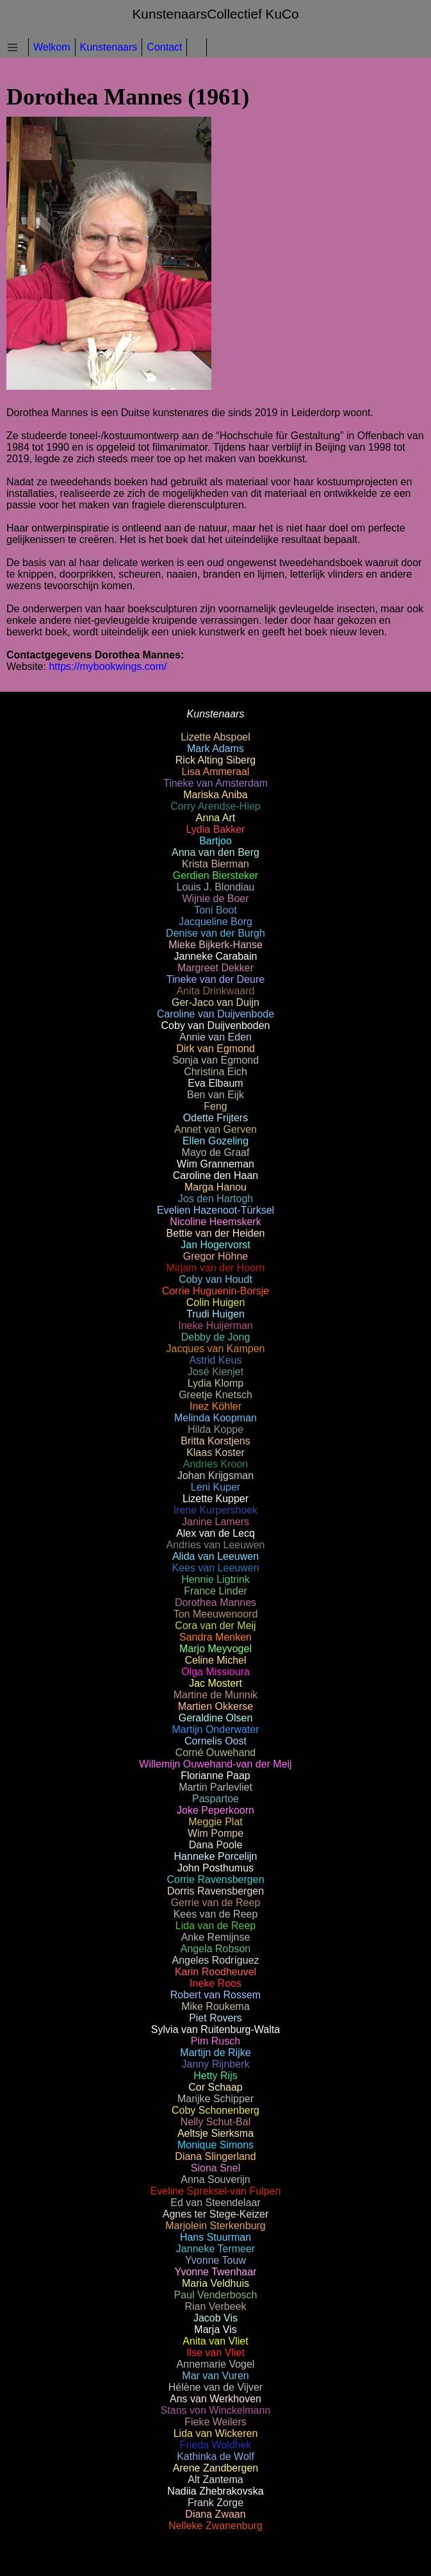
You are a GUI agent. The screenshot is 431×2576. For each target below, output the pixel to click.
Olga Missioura (215, 1671)
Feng (215, 1106)
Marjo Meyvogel (215, 1648)
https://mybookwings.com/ (108, 666)
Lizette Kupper (215, 1498)
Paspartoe (215, 1798)
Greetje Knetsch (215, 1394)
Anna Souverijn (215, 2179)
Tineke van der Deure (215, 979)
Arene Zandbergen (215, 2468)
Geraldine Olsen (216, 1717)
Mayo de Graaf (216, 1152)
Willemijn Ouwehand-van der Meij (215, 1764)
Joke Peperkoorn (215, 1810)
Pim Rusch (215, 2041)
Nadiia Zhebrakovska (215, 2491)
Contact (164, 47)
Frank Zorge (215, 2502)
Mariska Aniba (215, 794)
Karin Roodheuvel (215, 1971)
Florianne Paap (215, 1775)
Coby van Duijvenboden (215, 1025)
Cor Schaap (215, 2087)
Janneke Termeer (215, 2248)
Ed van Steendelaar (215, 2202)
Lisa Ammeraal (216, 771)
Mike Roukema (215, 2006)
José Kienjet (215, 1371)
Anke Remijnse (215, 1937)
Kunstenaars (109, 47)
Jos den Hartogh (215, 1198)
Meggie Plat (215, 1821)
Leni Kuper (215, 1487)
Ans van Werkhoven (215, 2398)
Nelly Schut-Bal (215, 2121)
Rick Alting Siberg (215, 760)
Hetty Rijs (215, 2075)
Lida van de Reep (215, 1925)
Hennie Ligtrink (215, 1579)
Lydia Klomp (215, 1383)
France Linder (215, 1590)
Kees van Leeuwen (215, 1567)
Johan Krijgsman (215, 1475)
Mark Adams (215, 748)
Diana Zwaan (215, 2514)
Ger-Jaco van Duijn (215, 1002)
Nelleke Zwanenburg (215, 2525)
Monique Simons (215, 2144)
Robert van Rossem (215, 1994)
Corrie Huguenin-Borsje (215, 1290)
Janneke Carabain (215, 956)
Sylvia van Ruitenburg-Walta (215, 2029)
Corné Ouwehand (215, 1752)
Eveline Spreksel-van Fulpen (215, 2191)
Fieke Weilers (215, 2421)
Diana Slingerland (215, 2156)
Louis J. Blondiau (216, 887)
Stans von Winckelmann (216, 2410)
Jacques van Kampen (216, 1348)
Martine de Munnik (216, 1694)
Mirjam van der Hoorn (216, 1267)
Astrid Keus (216, 1360)
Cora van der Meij (215, 1625)
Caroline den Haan (215, 1175)
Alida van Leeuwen (215, 1556)
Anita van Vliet (215, 2341)
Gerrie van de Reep (216, 1902)
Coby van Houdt (215, 1279)
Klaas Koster (215, 1452)
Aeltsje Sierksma (215, 2133)
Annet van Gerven (215, 1129)
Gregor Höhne (215, 1256)
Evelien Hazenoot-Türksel (215, 1210)
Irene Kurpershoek (216, 1510)
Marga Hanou (215, 1187)
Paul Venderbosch (215, 2294)
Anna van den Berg (215, 852)
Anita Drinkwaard (216, 990)
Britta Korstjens (215, 1440)
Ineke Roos (215, 1983)
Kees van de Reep (216, 1914)
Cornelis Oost (215, 1740)
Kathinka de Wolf (215, 2456)
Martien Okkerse (215, 1706)
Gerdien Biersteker (215, 875)
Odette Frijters (215, 1117)
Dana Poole (216, 1844)
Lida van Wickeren (216, 2433)
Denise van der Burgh (215, 933)
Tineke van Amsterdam (215, 783)
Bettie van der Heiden (216, 1233)
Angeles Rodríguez (215, 1960)
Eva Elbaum (215, 1083)
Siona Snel (215, 2167)
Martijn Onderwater (215, 1729)
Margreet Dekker (215, 967)
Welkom (51, 47)
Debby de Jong (215, 1337)
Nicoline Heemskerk (215, 1221)
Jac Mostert (215, 1683)
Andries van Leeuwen (216, 1544)
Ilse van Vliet (215, 2352)
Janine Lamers (215, 1521)
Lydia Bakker (215, 829)
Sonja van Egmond (215, 1060)
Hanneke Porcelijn (215, 1856)
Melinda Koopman (215, 1417)
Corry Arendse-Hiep (215, 806)
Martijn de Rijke (215, 2052)
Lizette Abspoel (215, 737)
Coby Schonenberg (215, 2110)
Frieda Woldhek (216, 2444)
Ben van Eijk (215, 1094)
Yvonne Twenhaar (216, 2271)
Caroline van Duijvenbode (215, 1013)
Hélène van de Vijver (215, 2387)
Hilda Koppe (215, 1429)
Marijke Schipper (215, 2098)
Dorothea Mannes (215, 1602)
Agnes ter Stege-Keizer (215, 2214)
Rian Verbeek (215, 2306)
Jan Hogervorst (215, 1244)
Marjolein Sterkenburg (215, 2225)
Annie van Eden (215, 1037)
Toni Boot (215, 910)
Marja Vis (215, 2329)
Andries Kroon (215, 1464)
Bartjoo (215, 840)
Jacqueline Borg (215, 921)
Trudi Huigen (215, 1314)
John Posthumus (215, 1867)
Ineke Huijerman (215, 1325)
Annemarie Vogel (216, 2364)
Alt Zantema (215, 2479)
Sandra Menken (215, 1637)
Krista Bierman (215, 863)
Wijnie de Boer (215, 898)
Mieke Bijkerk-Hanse (215, 944)
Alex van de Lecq (215, 1533)
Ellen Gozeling (215, 1140)
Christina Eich (215, 1071)
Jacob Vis (215, 2318)
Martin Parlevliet (215, 1787)
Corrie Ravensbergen (215, 1879)
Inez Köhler (215, 1406)
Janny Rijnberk (216, 2064)
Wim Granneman (215, 1163)
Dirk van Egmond (215, 1048)
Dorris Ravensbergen (215, 1891)
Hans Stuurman (215, 2237)
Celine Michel (215, 1660)
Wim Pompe (215, 1833)
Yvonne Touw (215, 2260)
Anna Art (215, 817)
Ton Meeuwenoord (216, 1614)
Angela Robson (215, 1948)
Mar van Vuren (215, 2375)
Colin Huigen (215, 1302)
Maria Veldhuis (215, 2283)
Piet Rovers (215, 2017)
